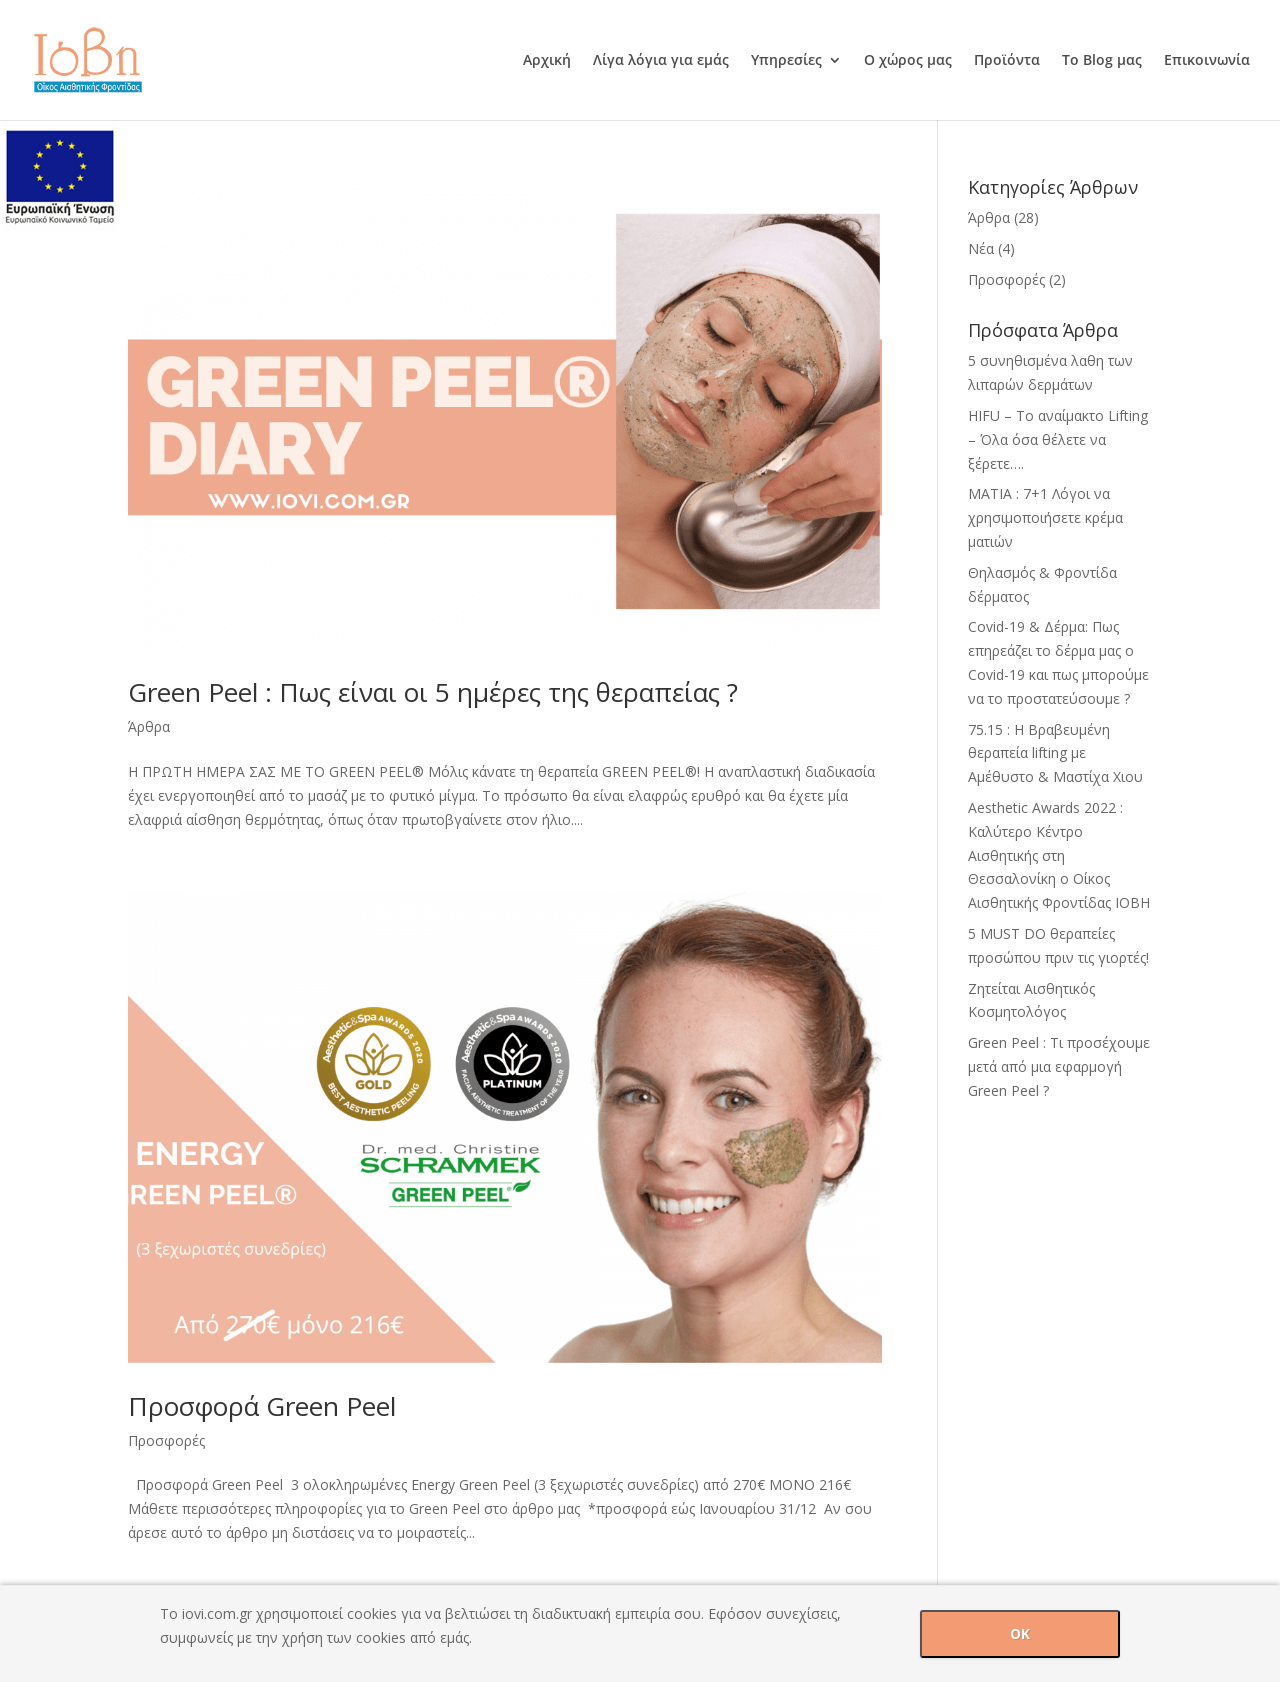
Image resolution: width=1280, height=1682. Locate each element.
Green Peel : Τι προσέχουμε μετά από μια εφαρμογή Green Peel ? (1059, 1066)
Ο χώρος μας (908, 61)
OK (1020, 1633)
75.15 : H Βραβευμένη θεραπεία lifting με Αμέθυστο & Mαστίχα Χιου (1055, 753)
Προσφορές (166, 1440)
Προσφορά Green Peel (262, 1406)
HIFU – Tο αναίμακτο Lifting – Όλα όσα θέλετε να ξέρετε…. (1058, 439)
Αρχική (547, 61)
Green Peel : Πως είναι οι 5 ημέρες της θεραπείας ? (433, 692)
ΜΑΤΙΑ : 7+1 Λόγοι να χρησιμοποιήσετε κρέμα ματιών (1045, 517)
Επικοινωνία (1207, 61)
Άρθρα (149, 726)
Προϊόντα (1007, 61)
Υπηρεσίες (786, 61)
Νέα (981, 248)
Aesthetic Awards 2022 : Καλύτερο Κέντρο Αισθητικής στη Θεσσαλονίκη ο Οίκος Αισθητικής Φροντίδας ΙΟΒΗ (1059, 855)
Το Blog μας (1102, 61)
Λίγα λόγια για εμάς (661, 61)
